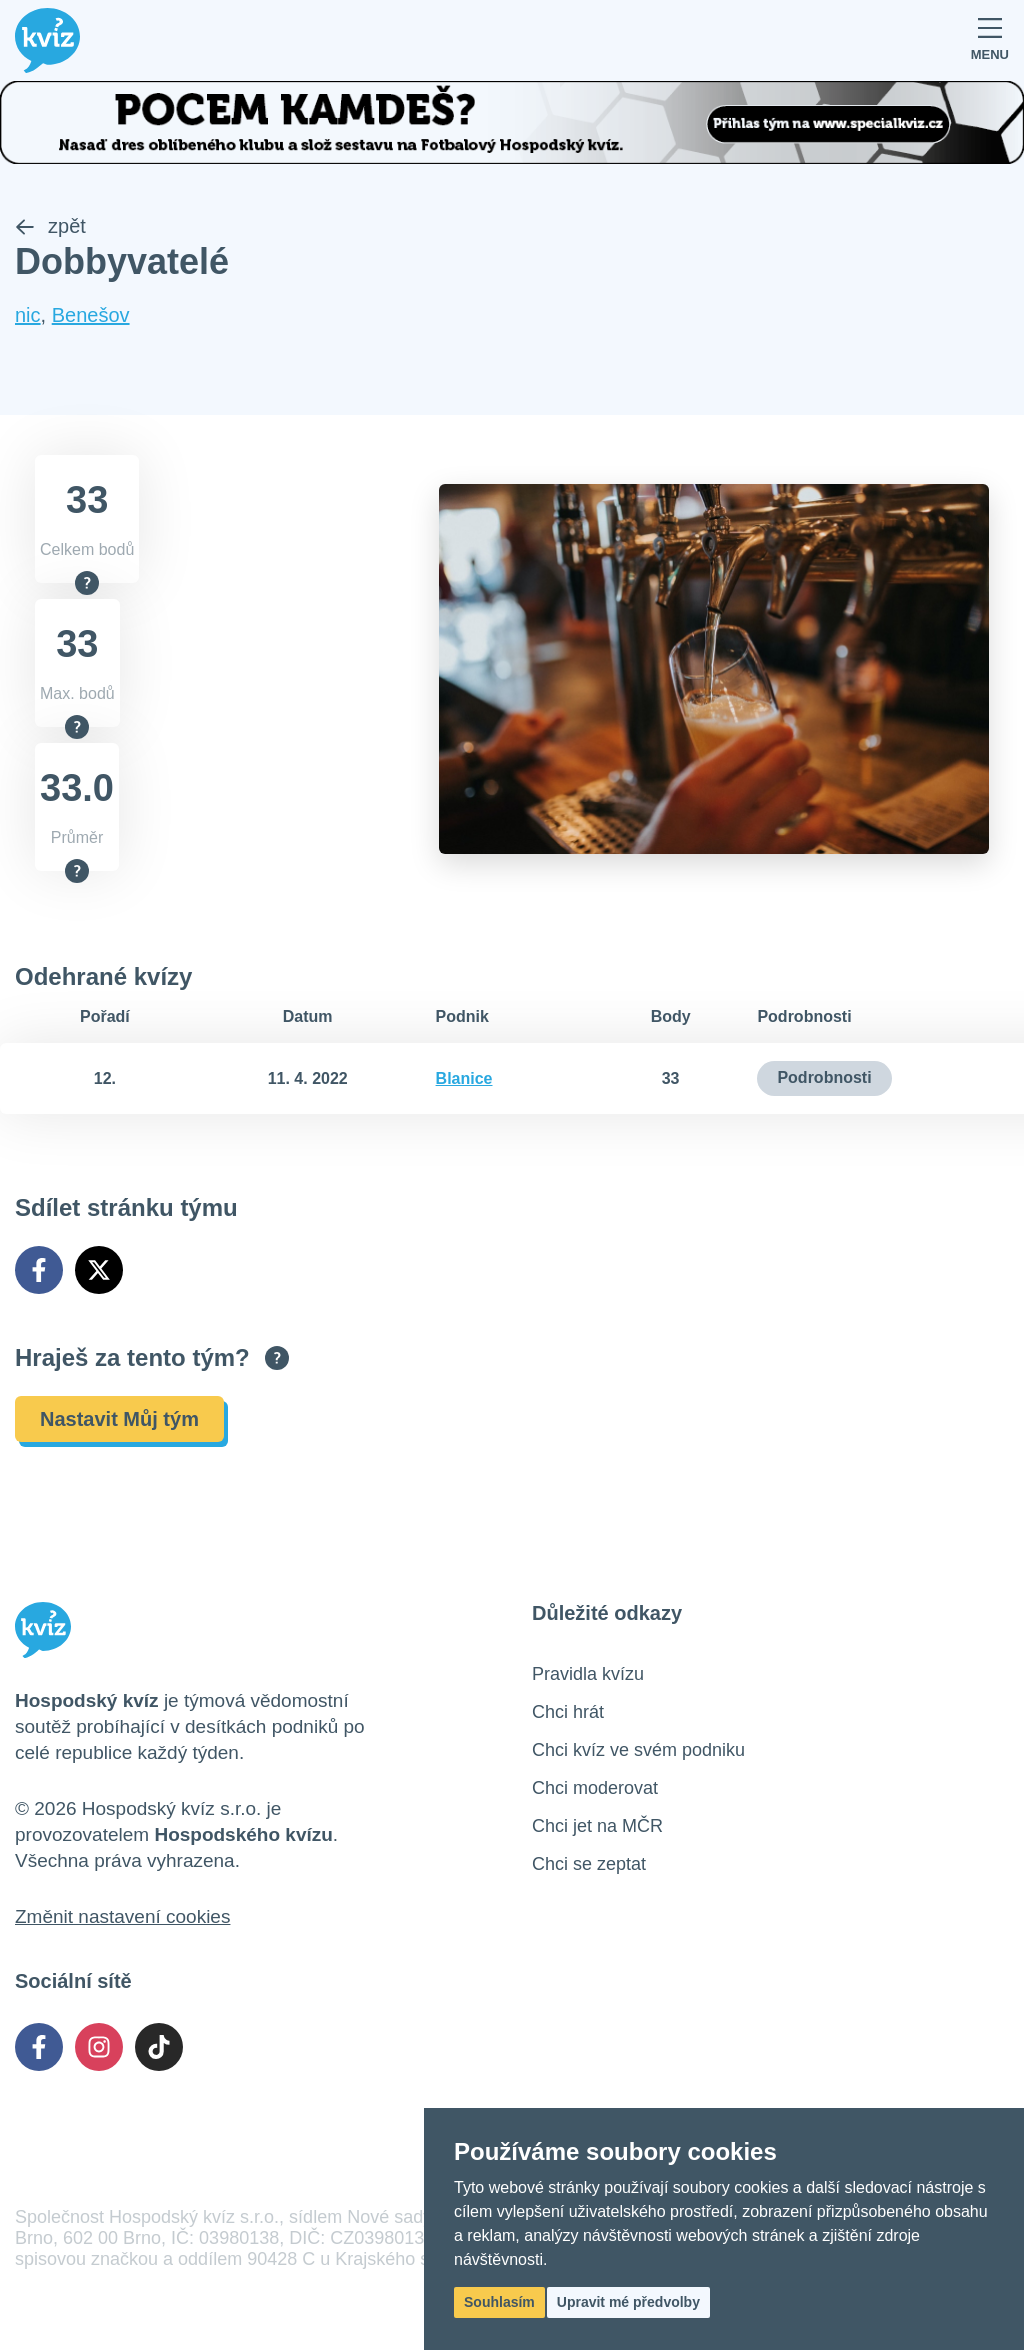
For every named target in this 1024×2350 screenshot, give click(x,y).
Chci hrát (568, 1712)
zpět (50, 226)
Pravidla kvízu (588, 1674)
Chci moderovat (595, 1788)
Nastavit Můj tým (119, 1419)
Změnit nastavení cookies (122, 1916)
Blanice (464, 1078)
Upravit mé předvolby (628, 2302)
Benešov (91, 315)
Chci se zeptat (589, 1864)
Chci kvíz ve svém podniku (638, 1750)
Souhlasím (499, 2302)
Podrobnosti (824, 1077)
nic (28, 315)
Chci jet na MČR (597, 1826)
